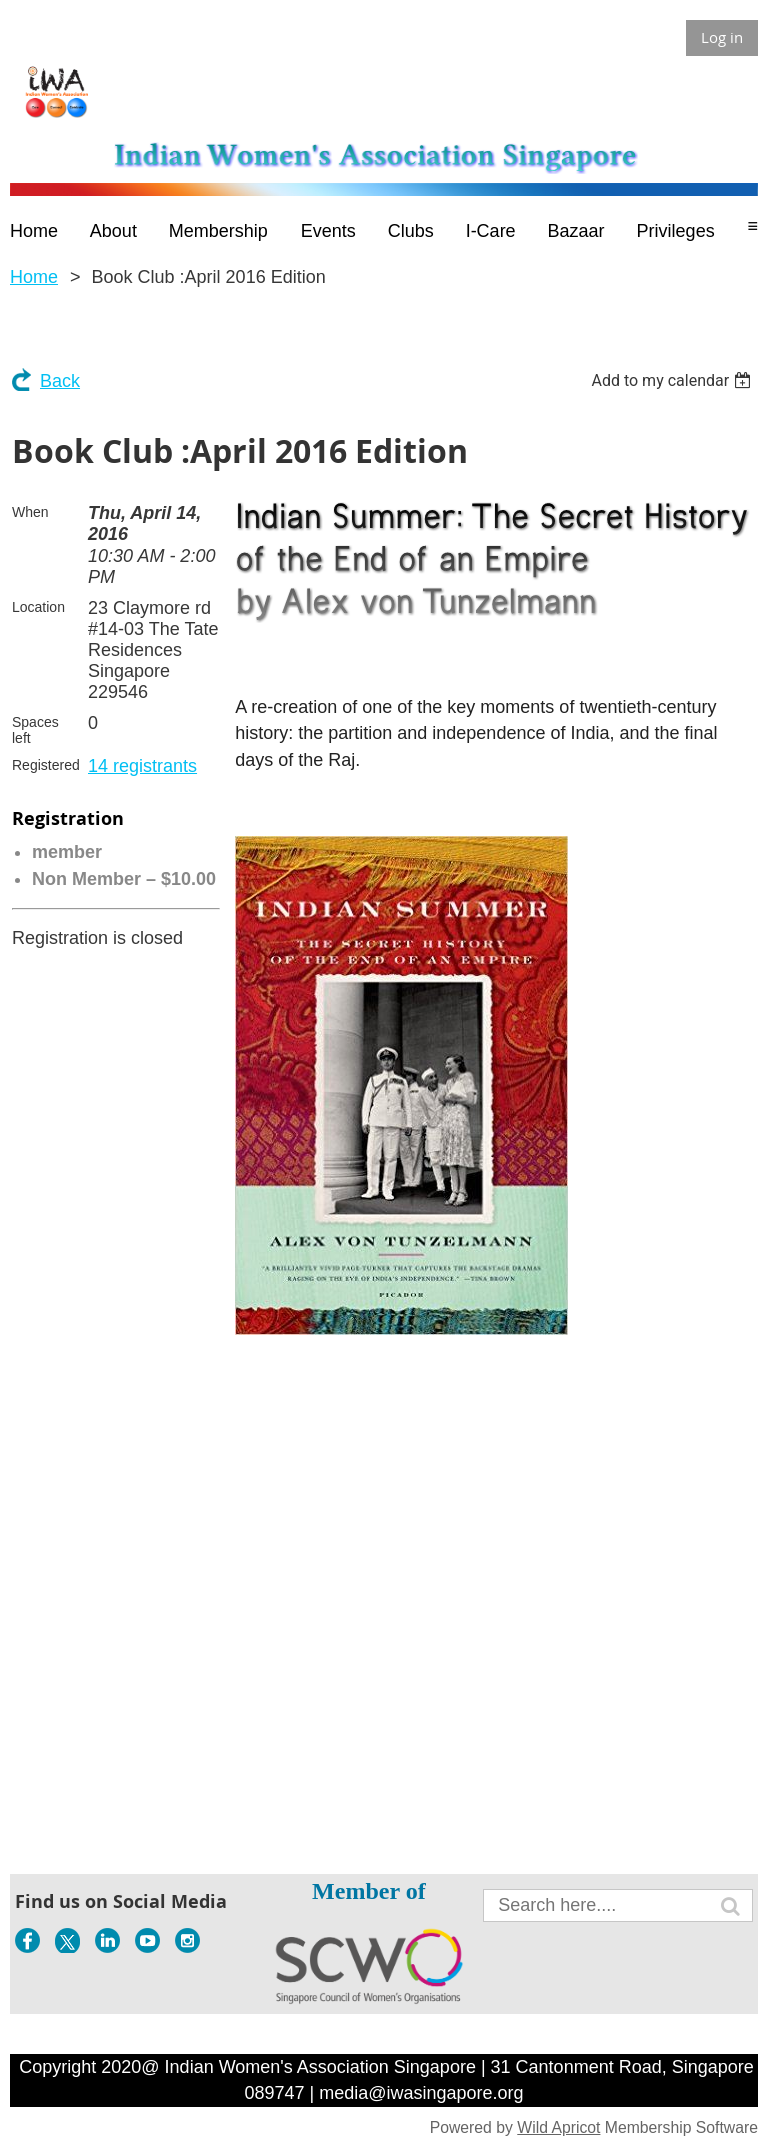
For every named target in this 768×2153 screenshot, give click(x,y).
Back (60, 381)
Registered (46, 765)
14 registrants (142, 766)
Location (38, 607)
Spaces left (35, 730)
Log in (722, 37)
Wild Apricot (558, 2127)
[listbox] (673, 380)
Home (34, 277)
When (30, 512)
